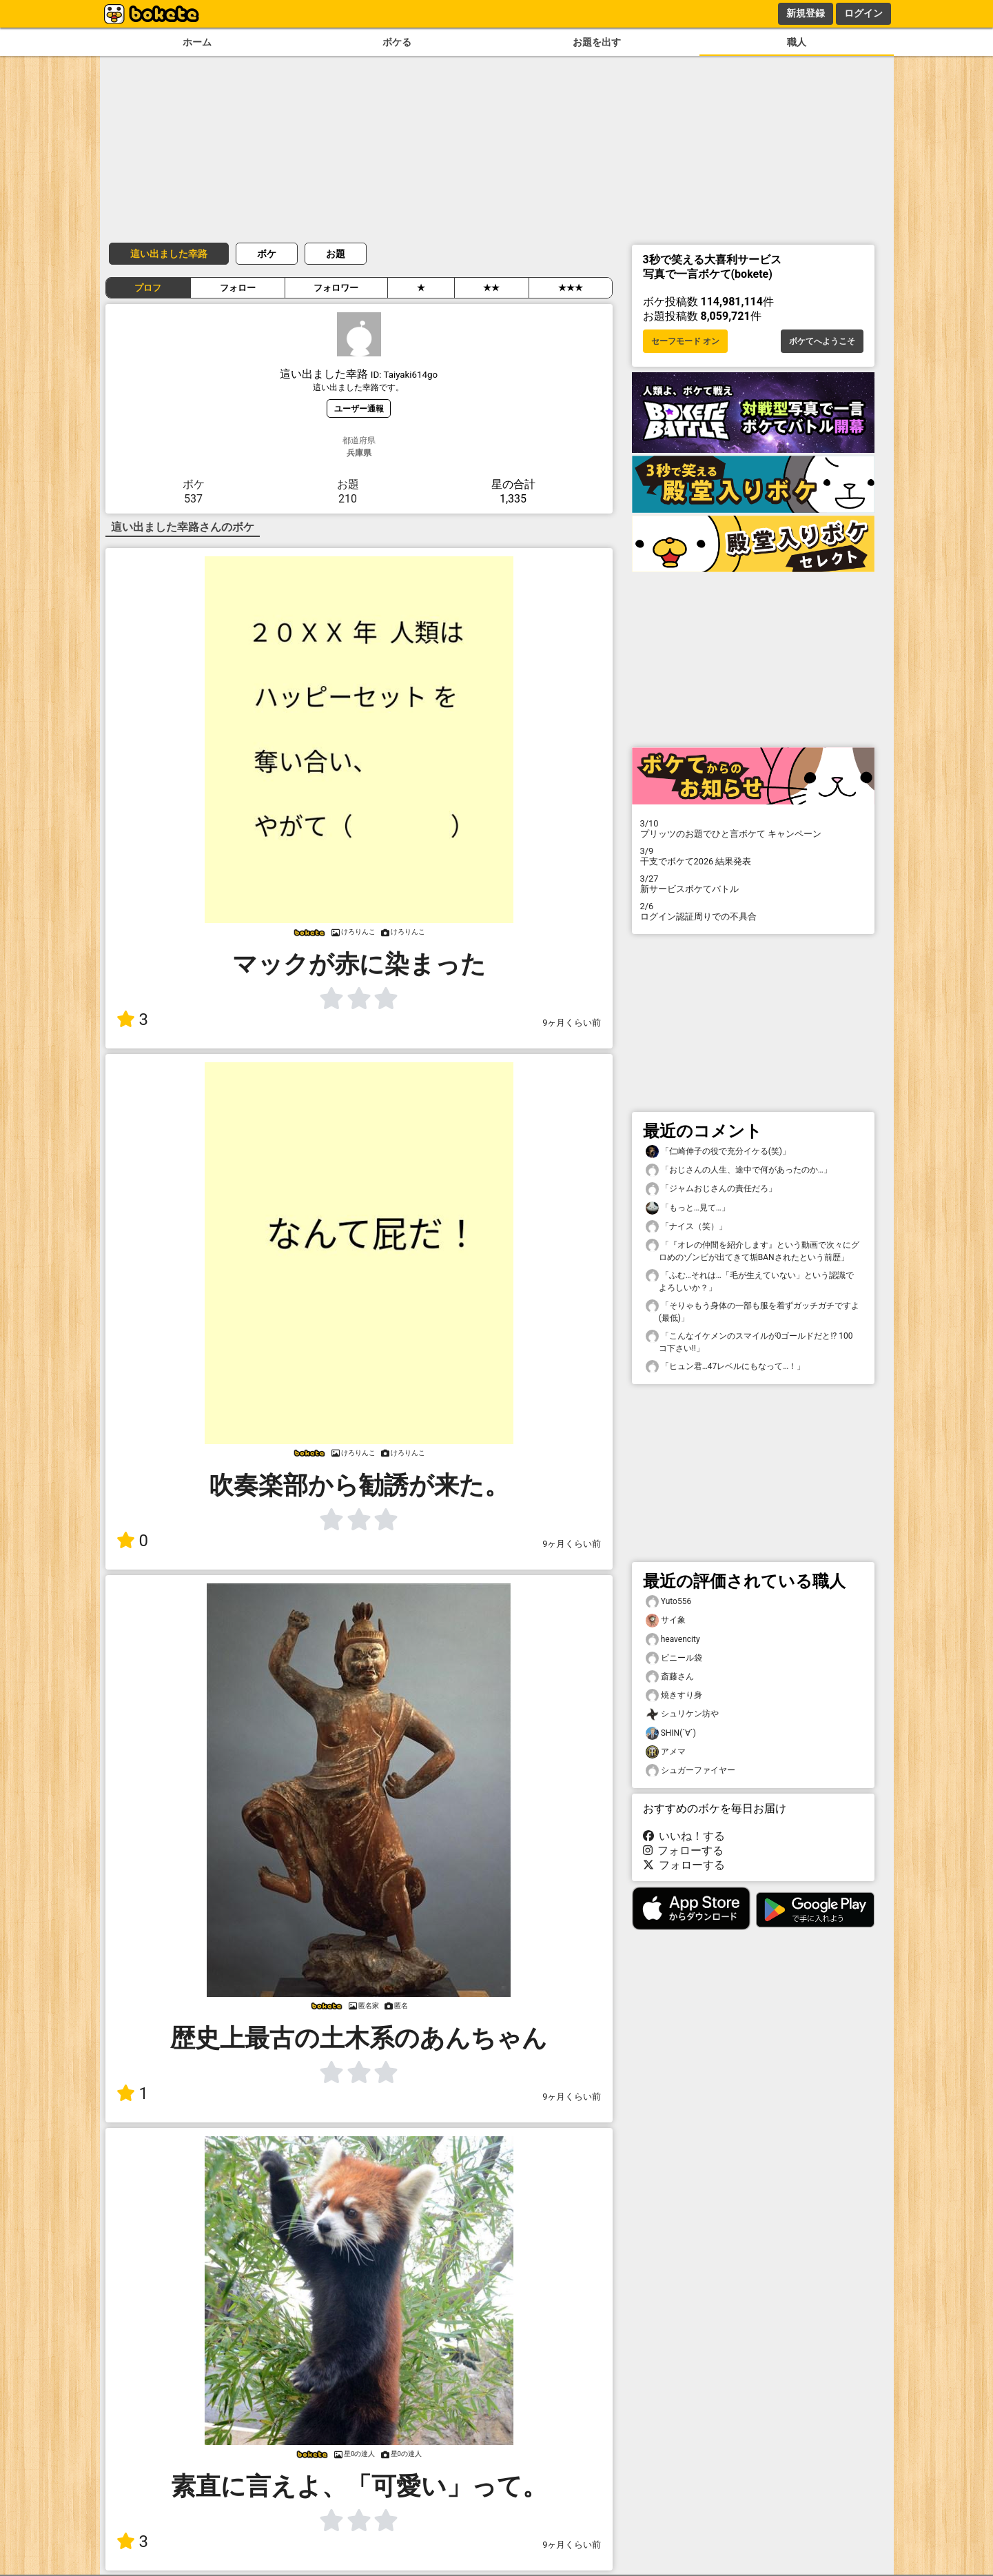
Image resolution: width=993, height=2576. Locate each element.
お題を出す (597, 42)
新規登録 (805, 13)
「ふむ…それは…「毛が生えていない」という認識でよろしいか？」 (750, 1280)
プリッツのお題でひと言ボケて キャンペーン (753, 828)
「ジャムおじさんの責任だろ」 (711, 1188)
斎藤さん (670, 1676)
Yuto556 (669, 1601)
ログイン (863, 13)
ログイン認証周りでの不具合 (753, 911)
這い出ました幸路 (168, 253)
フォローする (683, 1850)
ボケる (396, 42)
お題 (335, 253)
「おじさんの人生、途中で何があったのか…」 (739, 1170)
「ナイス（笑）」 (686, 1226)
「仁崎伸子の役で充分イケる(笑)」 (718, 1151)
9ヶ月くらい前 (571, 1022)
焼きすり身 (674, 1695)
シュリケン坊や (682, 1714)
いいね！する (684, 1836)
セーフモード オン (685, 341)
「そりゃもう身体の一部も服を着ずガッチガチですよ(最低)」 (752, 1311)
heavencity (673, 1639)
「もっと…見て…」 (688, 1208)
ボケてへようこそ (822, 341)
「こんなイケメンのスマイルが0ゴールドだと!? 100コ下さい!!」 (749, 1341)
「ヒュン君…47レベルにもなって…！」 (726, 1366)
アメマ (666, 1751)
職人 (796, 42)
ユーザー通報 (359, 408)
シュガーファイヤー (690, 1770)
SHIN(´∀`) (671, 1733)
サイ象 (666, 1620)
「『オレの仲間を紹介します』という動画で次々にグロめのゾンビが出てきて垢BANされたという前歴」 (752, 1250)
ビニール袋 (674, 1658)
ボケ (266, 253)
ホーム (197, 42)
